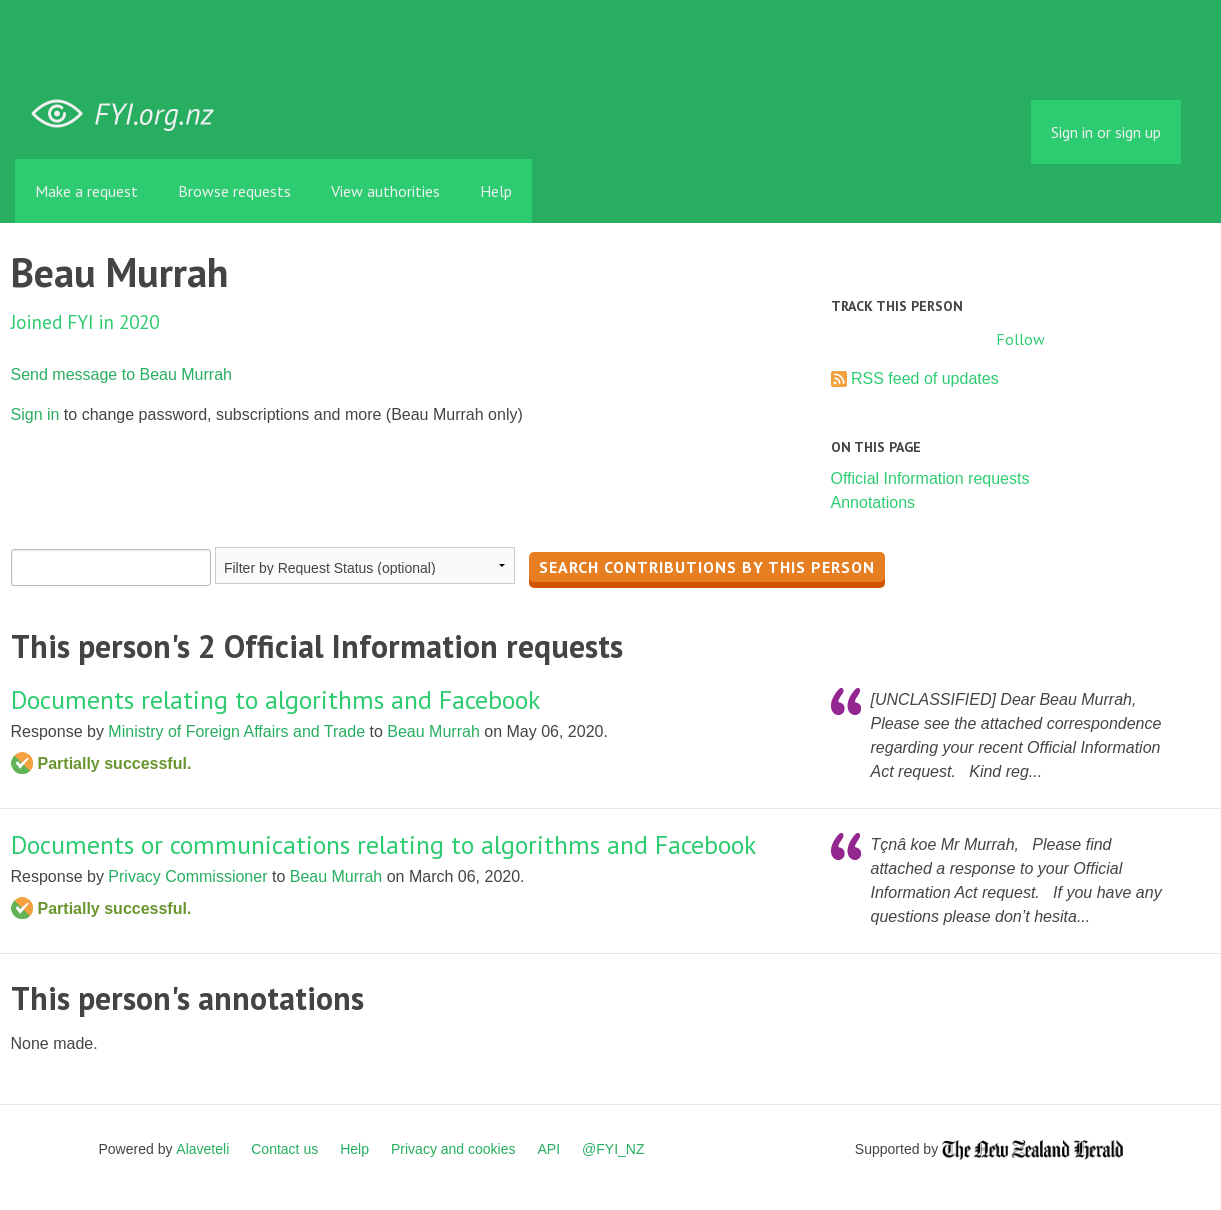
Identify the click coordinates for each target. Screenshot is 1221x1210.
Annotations (873, 502)
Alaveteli (202, 1149)
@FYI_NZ (613, 1149)
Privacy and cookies (453, 1149)
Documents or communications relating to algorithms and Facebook (383, 844)
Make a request (86, 191)
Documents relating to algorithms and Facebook (275, 699)
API (549, 1149)
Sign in (35, 414)
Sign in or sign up (1106, 132)
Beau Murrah (433, 731)
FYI (130, 114)
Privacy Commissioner (187, 876)
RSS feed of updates (925, 378)
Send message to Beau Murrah (121, 374)
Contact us (284, 1149)
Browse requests (234, 191)
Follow (1020, 339)
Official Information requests (930, 478)
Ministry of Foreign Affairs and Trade (236, 731)
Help (496, 191)
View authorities (385, 191)
